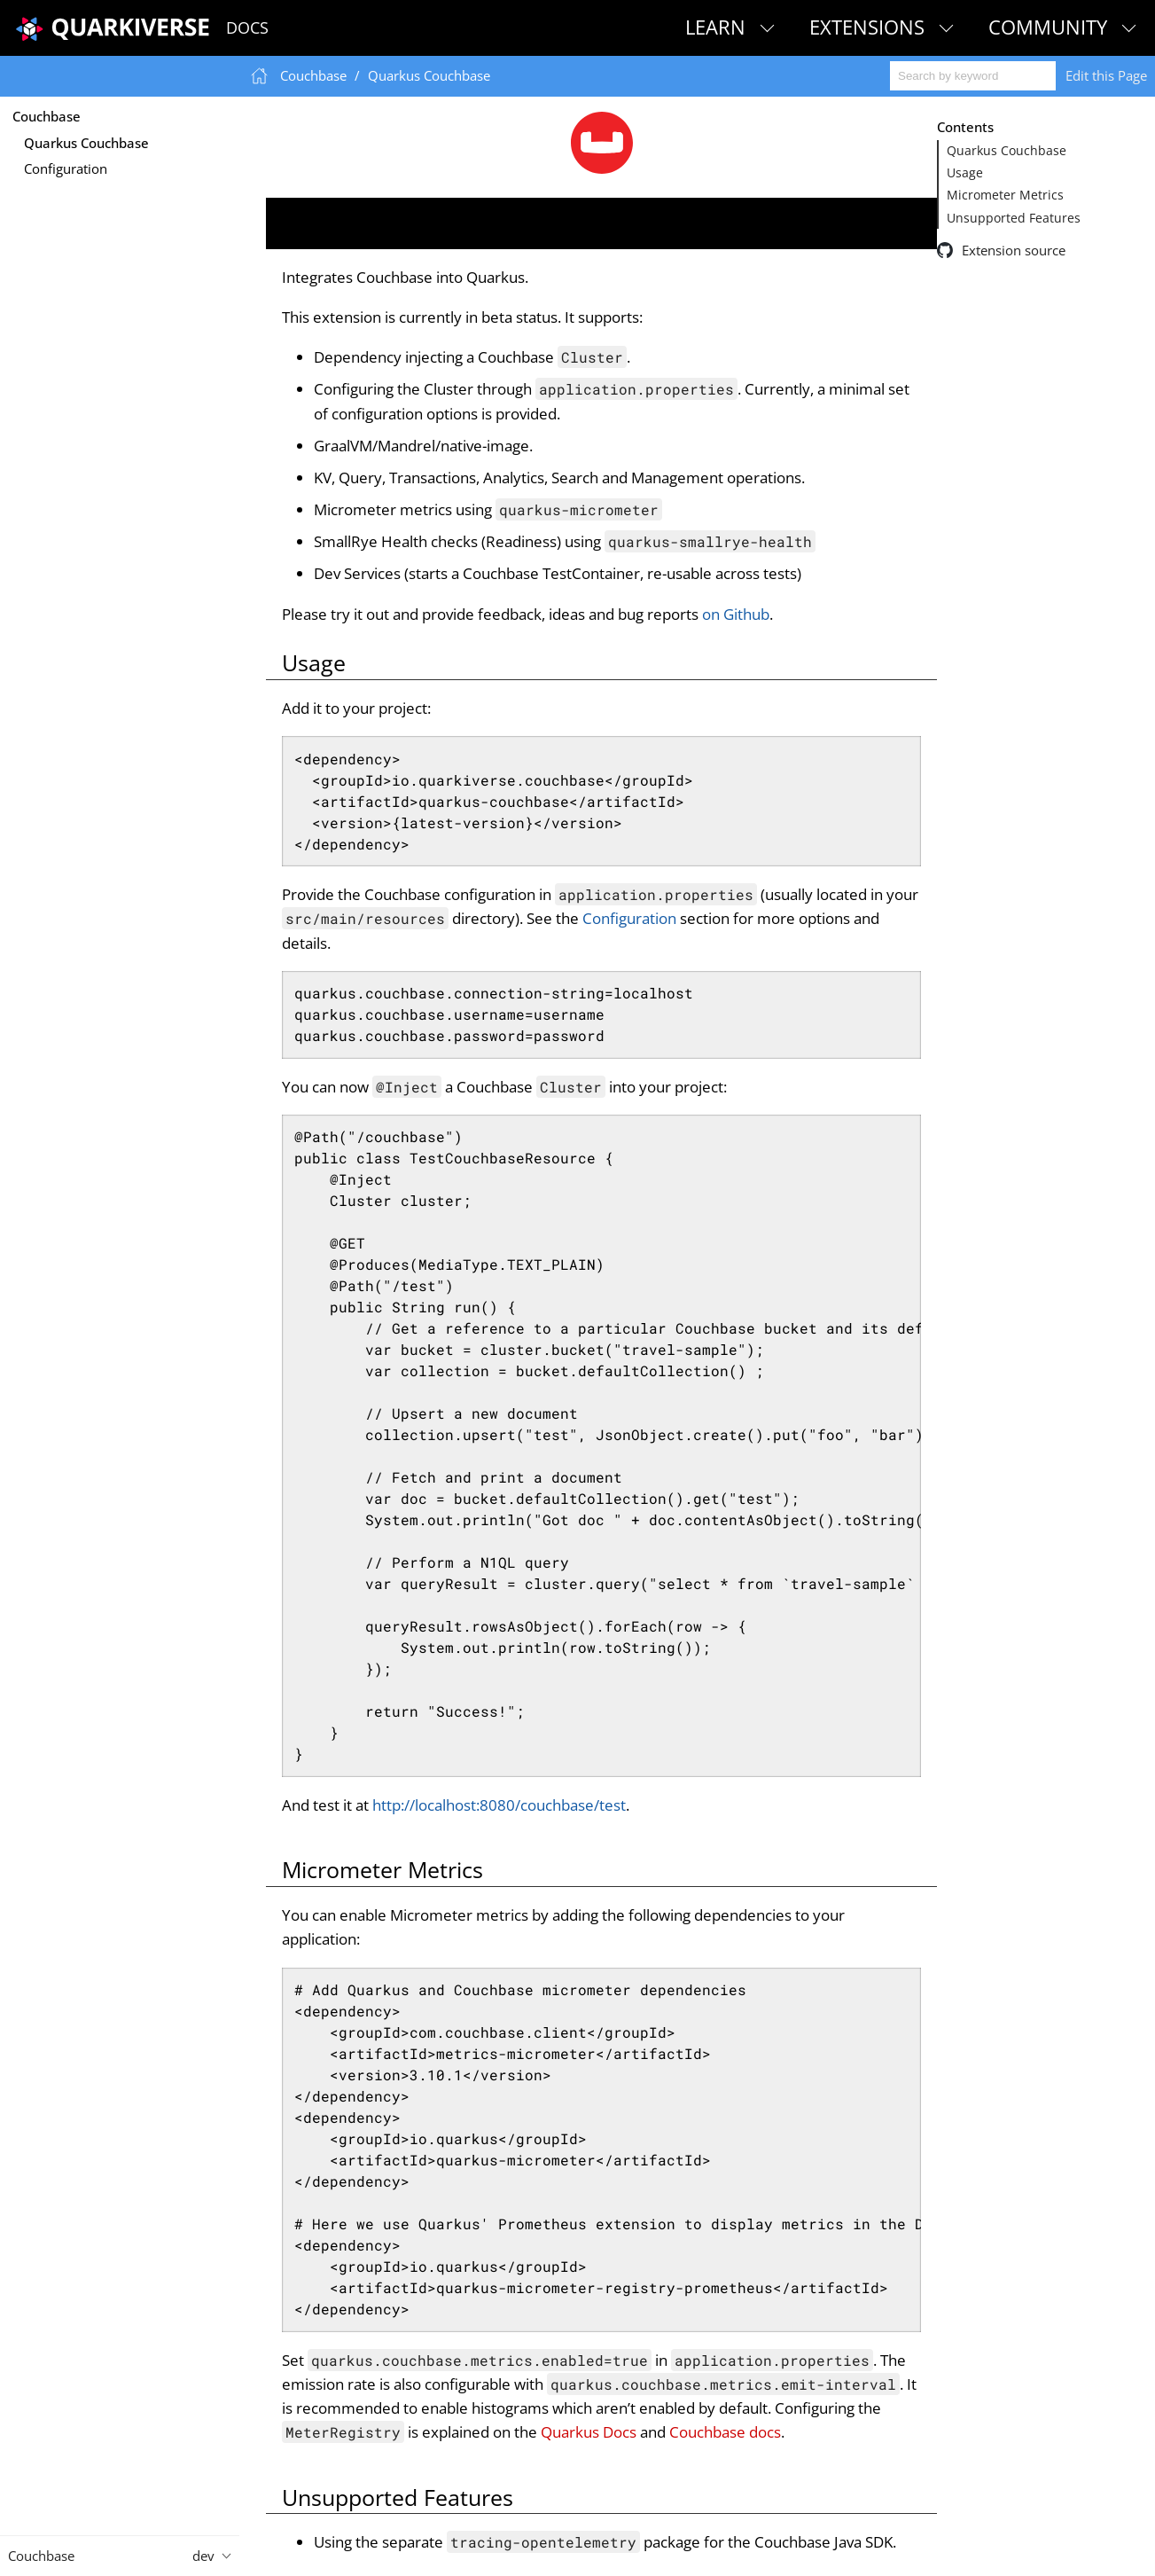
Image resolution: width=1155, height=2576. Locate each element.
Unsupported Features (1014, 218)
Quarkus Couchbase (86, 143)
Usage (965, 173)
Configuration (65, 168)
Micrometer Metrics (1005, 195)
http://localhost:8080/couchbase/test (499, 1805)
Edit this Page (1106, 75)
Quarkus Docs (588, 2432)
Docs (247, 27)
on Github (735, 614)
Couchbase (46, 116)
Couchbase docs (725, 2432)
